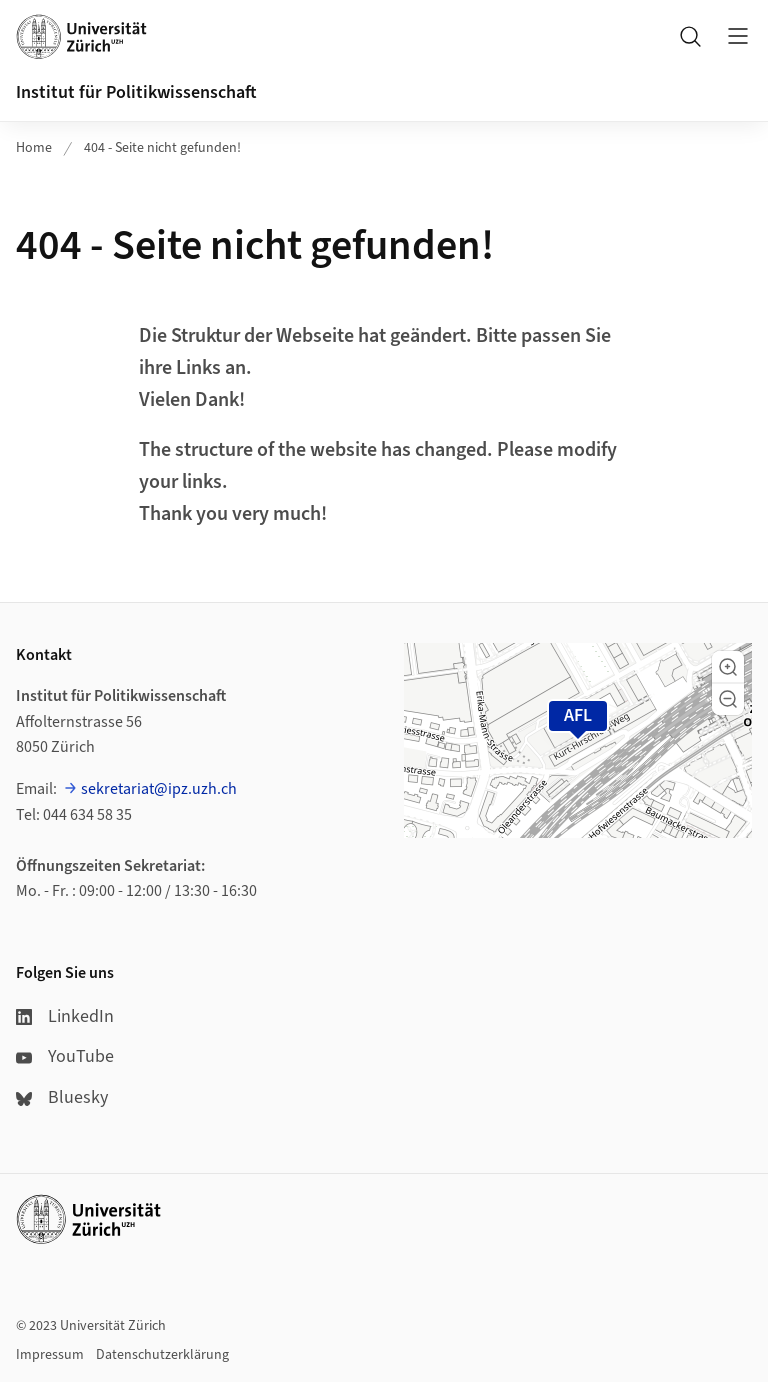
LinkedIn (65, 1016)
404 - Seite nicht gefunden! (162, 148)
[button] (728, 667)
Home (34, 148)
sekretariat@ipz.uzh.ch (159, 789)
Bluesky (62, 1097)
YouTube (65, 1056)
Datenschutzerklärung (162, 1355)
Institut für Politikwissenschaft (136, 92)
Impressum (50, 1355)
